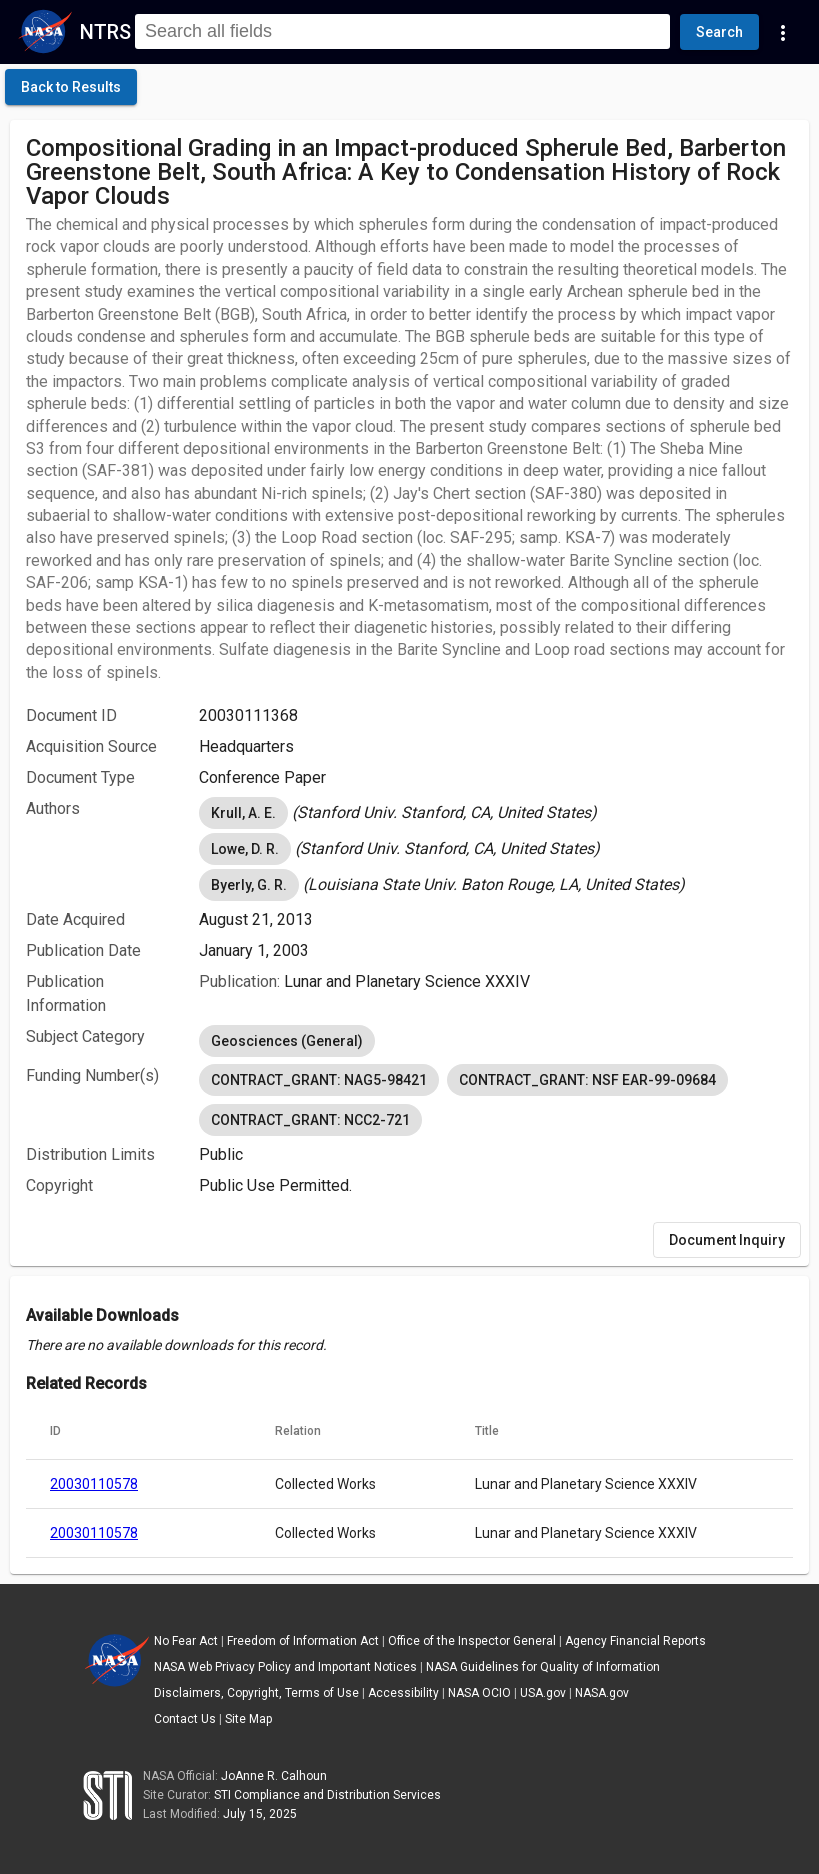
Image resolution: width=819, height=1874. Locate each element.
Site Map (248, 1719)
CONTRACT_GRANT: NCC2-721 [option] (310, 1120)
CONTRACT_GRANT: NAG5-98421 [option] (319, 1080)
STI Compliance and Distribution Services (327, 1795)
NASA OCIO (479, 1693)
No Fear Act (186, 1641)
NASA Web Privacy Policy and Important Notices (285, 1667)
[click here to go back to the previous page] (71, 87)
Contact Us (185, 1719)
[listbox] (496, 813)
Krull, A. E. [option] (243, 813)
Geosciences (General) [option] (287, 1041)
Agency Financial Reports (635, 1641)
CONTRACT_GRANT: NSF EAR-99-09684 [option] (587, 1080)
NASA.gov (602, 1693)
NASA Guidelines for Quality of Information (543, 1667)
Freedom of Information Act (303, 1641)
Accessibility (403, 1693)
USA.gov (543, 1693)
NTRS (105, 32)
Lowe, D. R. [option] (245, 849)
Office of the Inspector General (472, 1641)
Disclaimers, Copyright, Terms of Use (256, 1693)
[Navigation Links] (783, 32)
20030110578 (94, 1484)
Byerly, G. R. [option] (249, 885)
